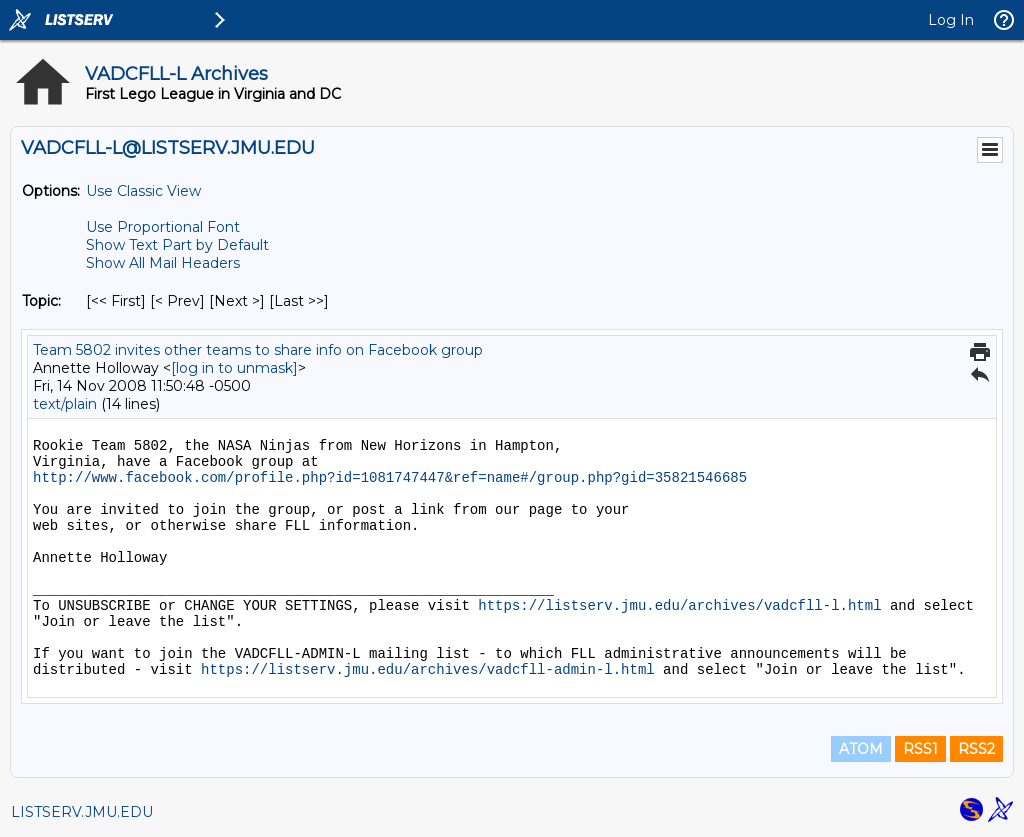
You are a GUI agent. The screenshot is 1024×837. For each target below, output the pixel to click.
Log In (951, 20)
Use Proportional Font (163, 227)
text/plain (65, 404)
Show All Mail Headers (163, 263)
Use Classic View (143, 191)
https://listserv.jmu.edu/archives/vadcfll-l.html (679, 606)
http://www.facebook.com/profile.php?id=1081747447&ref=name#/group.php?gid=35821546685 (390, 478)
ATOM (861, 749)
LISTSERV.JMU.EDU (82, 812)
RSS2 (976, 749)
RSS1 (920, 749)
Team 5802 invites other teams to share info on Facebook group (258, 350)
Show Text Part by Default (177, 245)
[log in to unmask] (234, 368)
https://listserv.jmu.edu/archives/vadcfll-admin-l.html (428, 670)
